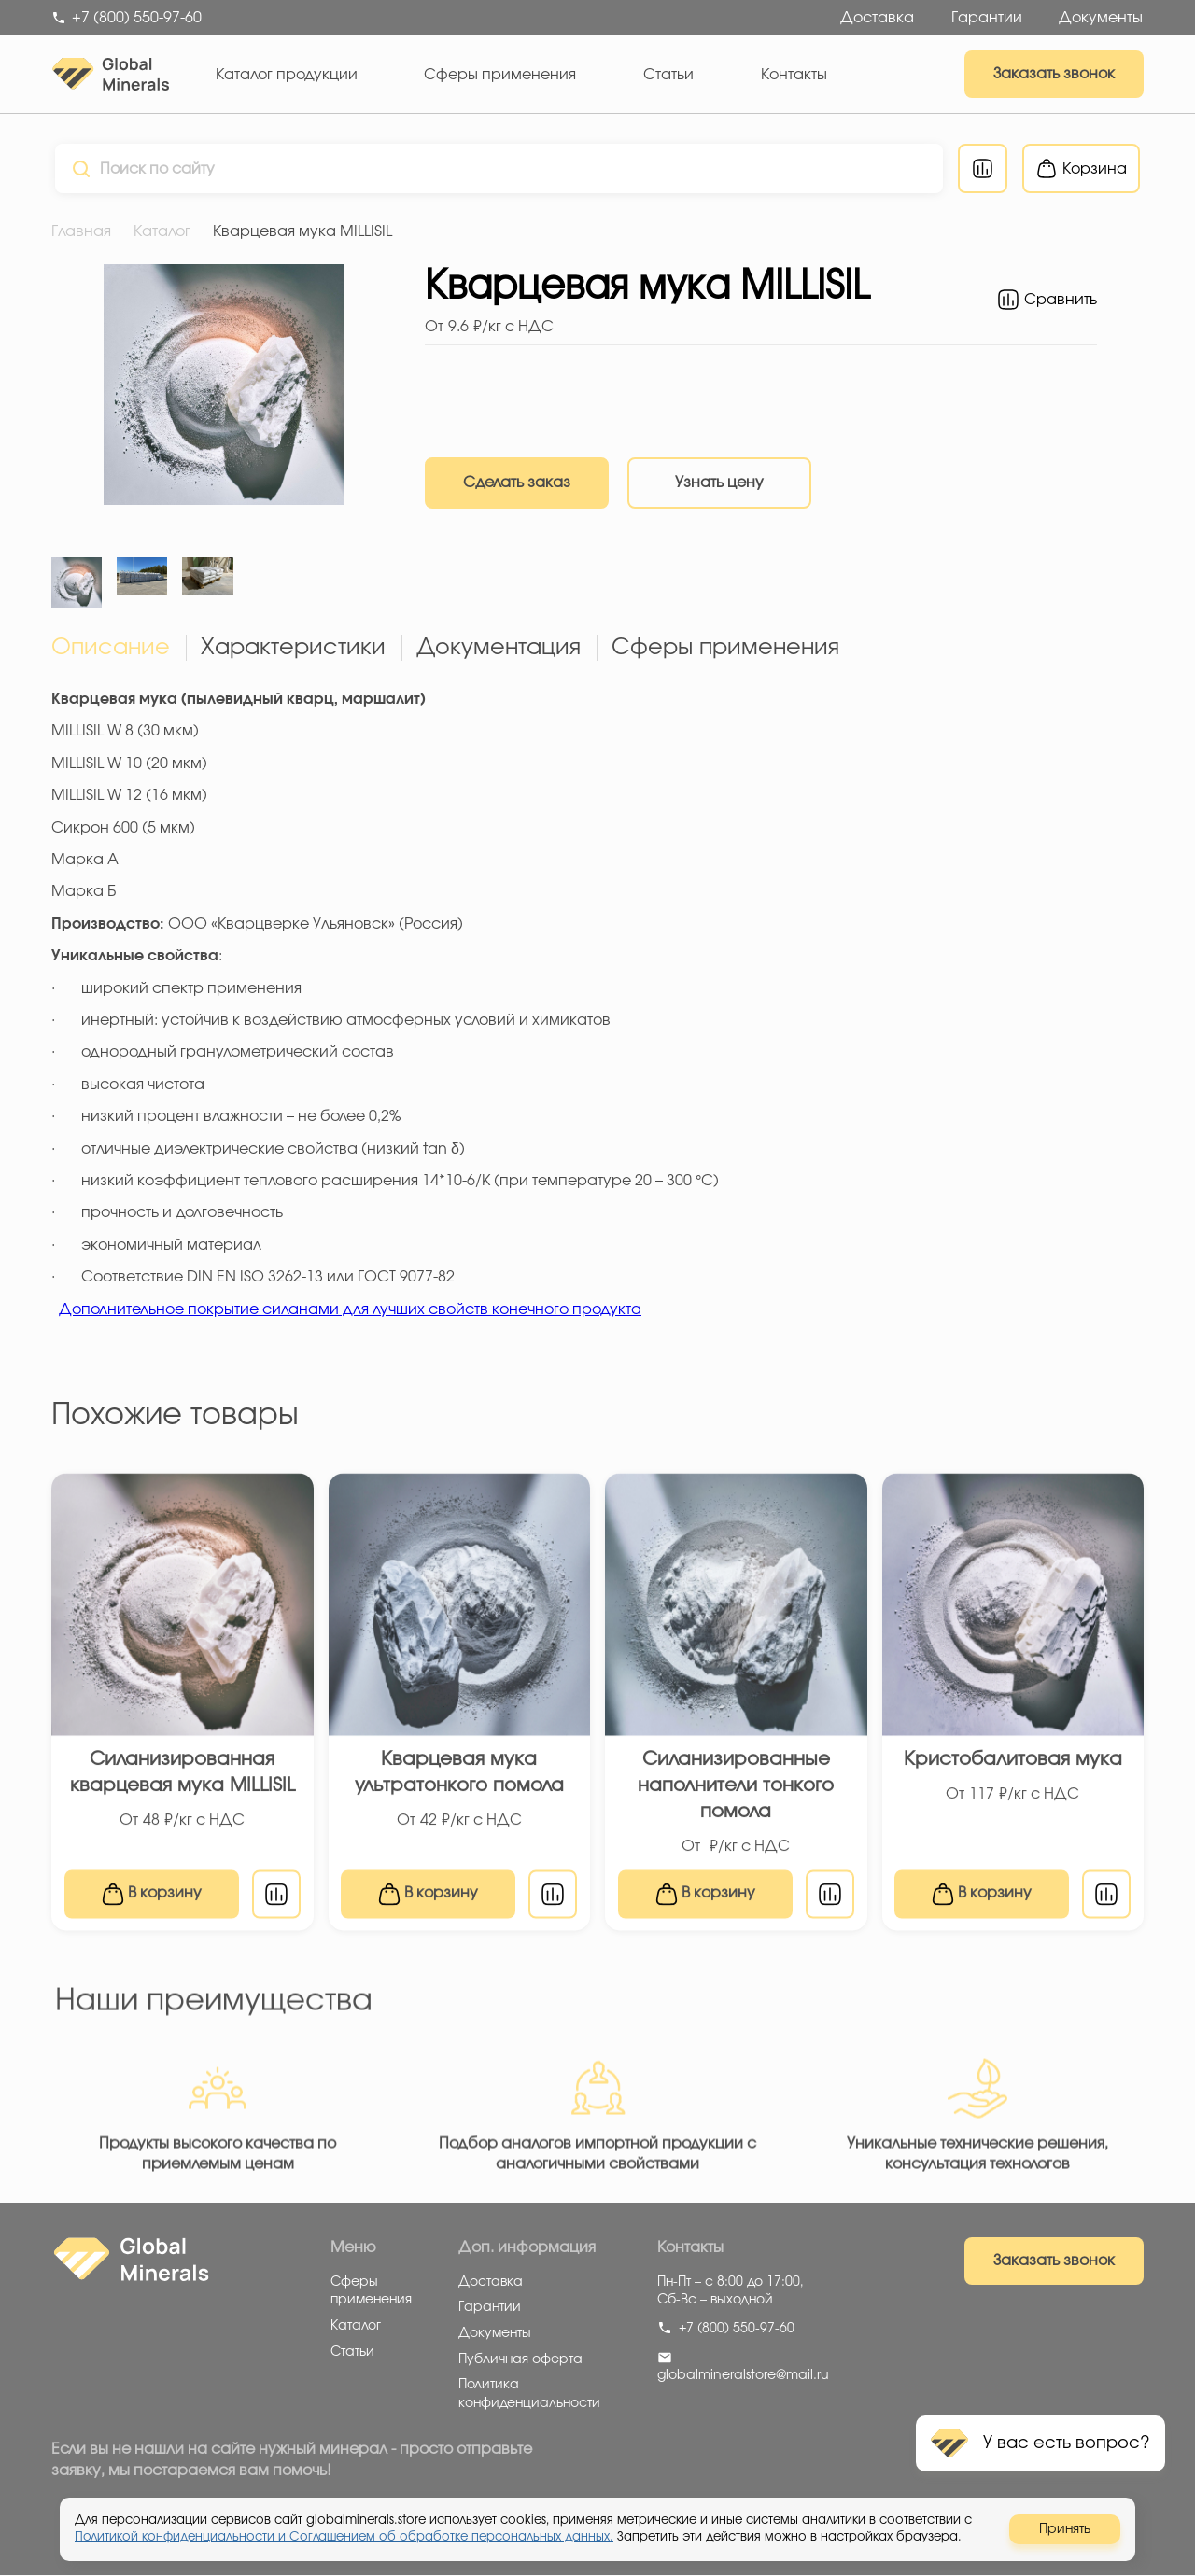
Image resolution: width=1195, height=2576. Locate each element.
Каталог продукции (287, 74)
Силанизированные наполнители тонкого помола (736, 1796)
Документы (1101, 17)
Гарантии (986, 17)
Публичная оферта (520, 2359)
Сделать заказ (516, 482)
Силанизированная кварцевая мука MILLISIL (182, 1783)
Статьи (668, 74)
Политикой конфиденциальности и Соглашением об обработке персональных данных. (344, 2537)
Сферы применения (500, 74)
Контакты (794, 74)
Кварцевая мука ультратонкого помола (459, 1783)
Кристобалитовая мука (1013, 1770)
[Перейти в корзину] (1085, 168)
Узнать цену (719, 482)
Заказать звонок (1054, 73)
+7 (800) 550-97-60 (725, 2328)
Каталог (162, 231)
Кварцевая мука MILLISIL (302, 231)
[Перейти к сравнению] (986, 168)
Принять (1064, 2529)
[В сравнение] (276, 1905)
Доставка (877, 17)
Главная (81, 231)
